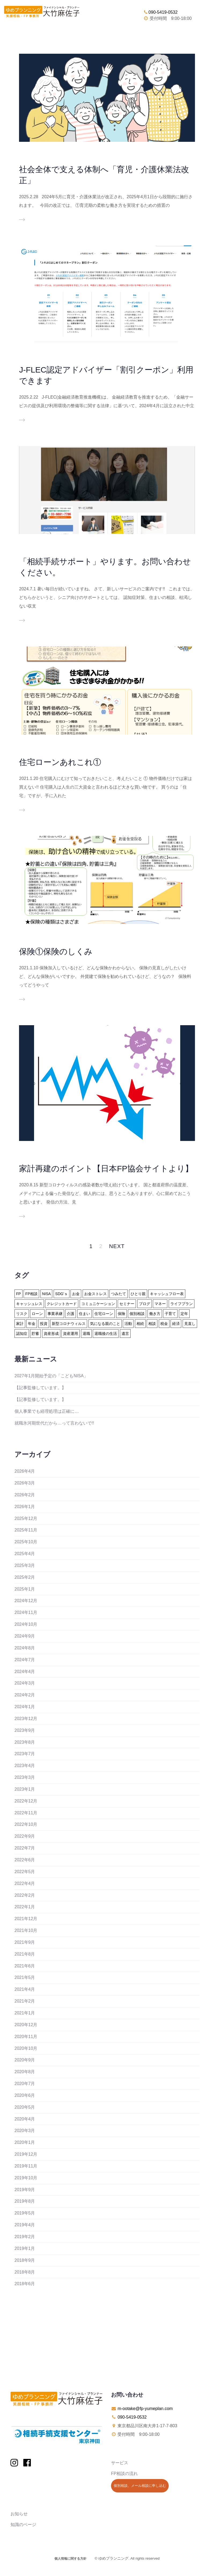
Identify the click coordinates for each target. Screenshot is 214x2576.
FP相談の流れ (124, 2473)
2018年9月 (24, 2260)
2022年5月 (24, 1871)
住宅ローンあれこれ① (60, 762)
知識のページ (23, 2524)
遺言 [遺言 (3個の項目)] (125, 1333)
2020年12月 (25, 2024)
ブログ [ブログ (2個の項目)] (144, 1304)
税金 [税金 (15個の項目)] (164, 1323)
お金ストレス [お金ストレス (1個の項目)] (95, 1294)
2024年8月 (24, 1648)
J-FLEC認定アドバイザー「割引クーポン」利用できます (106, 375)
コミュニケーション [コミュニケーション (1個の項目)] (98, 1304)
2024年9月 (24, 1636)
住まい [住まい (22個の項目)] (84, 1314)
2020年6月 (24, 2095)
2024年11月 (25, 1612)
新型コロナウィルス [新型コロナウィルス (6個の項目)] (69, 1323)
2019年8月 (24, 2201)
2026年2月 (24, 1495)
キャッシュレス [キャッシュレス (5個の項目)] (29, 1304)
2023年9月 (24, 1730)
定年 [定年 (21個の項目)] (184, 1314)
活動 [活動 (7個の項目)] (128, 1323)
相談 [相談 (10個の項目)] (152, 1323)
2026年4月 (24, 1471)
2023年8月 (24, 1742)
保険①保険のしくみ (56, 951)
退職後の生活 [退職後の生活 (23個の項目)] (105, 1333)
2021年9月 (24, 1942)
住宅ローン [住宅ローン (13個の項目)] (103, 1314)
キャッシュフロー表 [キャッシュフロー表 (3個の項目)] (167, 1294)
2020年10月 (25, 2048)
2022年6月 (24, 1860)
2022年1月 (24, 1907)
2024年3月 (24, 1683)
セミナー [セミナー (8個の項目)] (126, 1304)
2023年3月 (24, 1777)
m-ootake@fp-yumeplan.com (145, 2408)
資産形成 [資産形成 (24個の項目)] (51, 1333)
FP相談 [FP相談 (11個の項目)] (31, 1294)
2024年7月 (24, 1659)
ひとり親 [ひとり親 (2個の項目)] (138, 1294)
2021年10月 (25, 1930)
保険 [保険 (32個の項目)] (121, 1314)
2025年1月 (24, 1589)
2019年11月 (25, 2166)
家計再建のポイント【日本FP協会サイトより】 (106, 1168)
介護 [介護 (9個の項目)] (70, 1314)
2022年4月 (24, 1883)
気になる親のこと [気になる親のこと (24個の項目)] (105, 1323)
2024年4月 (24, 1671)
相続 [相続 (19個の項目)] (140, 1323)
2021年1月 (24, 2013)
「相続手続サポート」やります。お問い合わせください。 (105, 567)
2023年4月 (24, 1765)
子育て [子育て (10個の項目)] (170, 1314)
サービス (119, 2463)
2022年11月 (25, 1813)
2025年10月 (25, 1542)
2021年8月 (24, 1954)
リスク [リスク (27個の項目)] (21, 1314)
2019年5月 (24, 2213)
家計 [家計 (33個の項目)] (20, 1323)
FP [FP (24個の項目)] (18, 1294)
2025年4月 (24, 1553)
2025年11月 (25, 1530)
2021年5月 (24, 1977)
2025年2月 (24, 1577)
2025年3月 (24, 1565)
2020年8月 (24, 2071)
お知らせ (19, 2514)
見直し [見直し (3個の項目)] (189, 1323)
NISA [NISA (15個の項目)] (46, 1294)
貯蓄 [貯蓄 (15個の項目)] (35, 1333)
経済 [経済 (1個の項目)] (176, 1323)
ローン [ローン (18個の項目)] (37, 1314)
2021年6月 (24, 1966)
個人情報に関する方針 (70, 2558)
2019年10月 (25, 2178)
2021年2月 (24, 2001)
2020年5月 (24, 2107)
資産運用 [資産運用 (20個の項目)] (70, 1333)
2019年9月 (24, 2189)
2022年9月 (24, 1836)
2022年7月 (24, 1848)
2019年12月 (25, 2154)
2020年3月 (24, 2130)
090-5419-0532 (160, 12)
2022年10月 (25, 1824)
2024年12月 (25, 1600)
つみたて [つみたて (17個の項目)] (118, 1294)
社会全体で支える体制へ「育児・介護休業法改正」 (104, 175)
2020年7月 (24, 2083)
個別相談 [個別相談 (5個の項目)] (137, 1314)
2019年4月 (24, 2225)
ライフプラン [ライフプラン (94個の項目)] (181, 1304)
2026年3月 (24, 1483)
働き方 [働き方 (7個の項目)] (154, 1314)
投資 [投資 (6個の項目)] (43, 1323)
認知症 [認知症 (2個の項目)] (21, 1333)
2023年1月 (24, 1789)
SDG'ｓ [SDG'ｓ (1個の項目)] (61, 1294)
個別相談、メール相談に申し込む (140, 2486)
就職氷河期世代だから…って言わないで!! (54, 1423)
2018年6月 (24, 2283)
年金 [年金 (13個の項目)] (31, 1323)
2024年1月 (24, 1706)
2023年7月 (24, 1753)
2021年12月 (25, 1918)
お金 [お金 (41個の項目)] (76, 1294)
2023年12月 (25, 1718)
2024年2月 (24, 1695)
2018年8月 (24, 2272)
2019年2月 (24, 2236)
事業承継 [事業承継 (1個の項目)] (54, 1314)
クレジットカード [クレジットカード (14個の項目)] (62, 1304)
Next (117, 1246)
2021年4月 (24, 1989)
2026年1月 (24, 1506)
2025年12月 (25, 1518)
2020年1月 (24, 2142)
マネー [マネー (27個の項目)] (160, 1304)
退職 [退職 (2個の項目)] (86, 1333)
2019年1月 (24, 2248)
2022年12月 (25, 1801)
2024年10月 (25, 1624)
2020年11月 (25, 2036)
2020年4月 (24, 2119)
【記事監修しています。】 (40, 1387)
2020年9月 (24, 2060)
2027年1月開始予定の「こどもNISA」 (51, 1376)
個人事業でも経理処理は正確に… (46, 1411)
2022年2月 (24, 1895)
